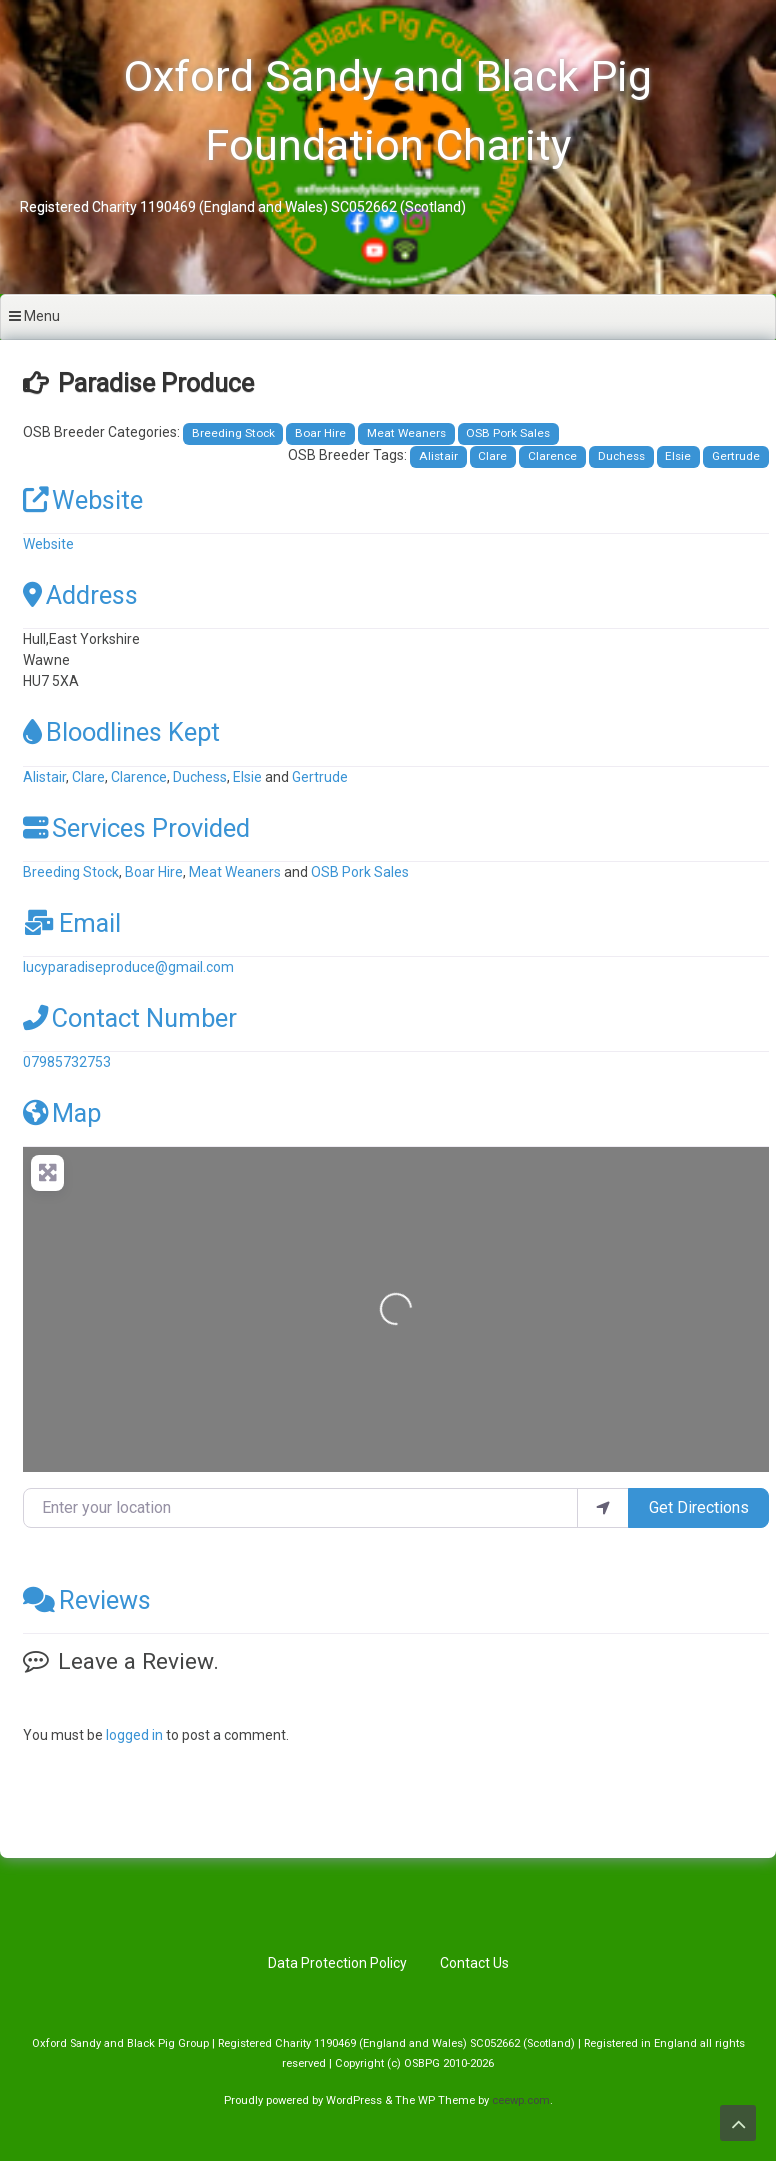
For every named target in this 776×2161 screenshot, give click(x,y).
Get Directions (699, 1507)
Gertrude (736, 456)
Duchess (621, 456)
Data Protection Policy (337, 1963)
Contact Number (130, 1018)
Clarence (552, 456)
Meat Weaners (406, 433)
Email (72, 923)
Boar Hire (320, 433)
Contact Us (474, 1963)
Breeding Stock (233, 433)
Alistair (438, 456)
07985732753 (67, 1062)
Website (83, 500)
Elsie (678, 456)
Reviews (87, 1600)
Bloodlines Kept (121, 732)
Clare (492, 456)
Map (62, 1113)
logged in (134, 1735)
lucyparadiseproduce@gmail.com (128, 967)
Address (80, 595)
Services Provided (136, 828)
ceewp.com (521, 2100)
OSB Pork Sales (508, 433)
